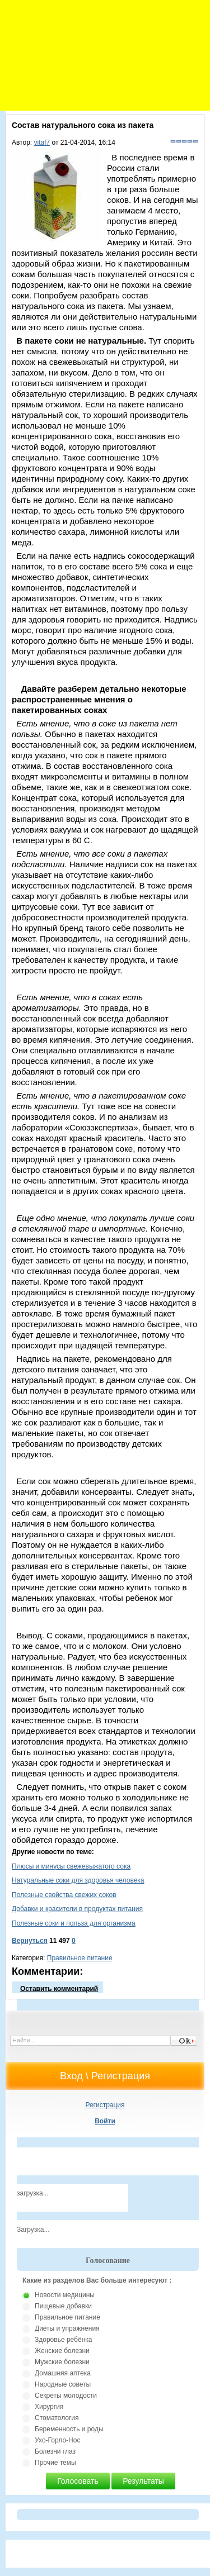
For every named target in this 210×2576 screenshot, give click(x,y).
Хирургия (49, 2407)
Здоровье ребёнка (63, 2340)
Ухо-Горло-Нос (57, 2440)
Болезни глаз (55, 2451)
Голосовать (78, 2481)
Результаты (143, 2481)
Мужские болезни (62, 2362)
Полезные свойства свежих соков (64, 1895)
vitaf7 (42, 142)
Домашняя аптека (63, 2373)
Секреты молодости (66, 2395)
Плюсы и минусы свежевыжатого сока (71, 1866)
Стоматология (57, 2418)
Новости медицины (65, 2295)
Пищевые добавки (63, 2306)
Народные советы (63, 2384)
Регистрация (104, 2105)
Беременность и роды (69, 2429)
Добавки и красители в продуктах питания (77, 1909)
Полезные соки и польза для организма (74, 1923)
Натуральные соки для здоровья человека (78, 1880)
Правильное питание (80, 1958)
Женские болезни (62, 2351)
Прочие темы (55, 2462)
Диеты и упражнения (67, 2328)
